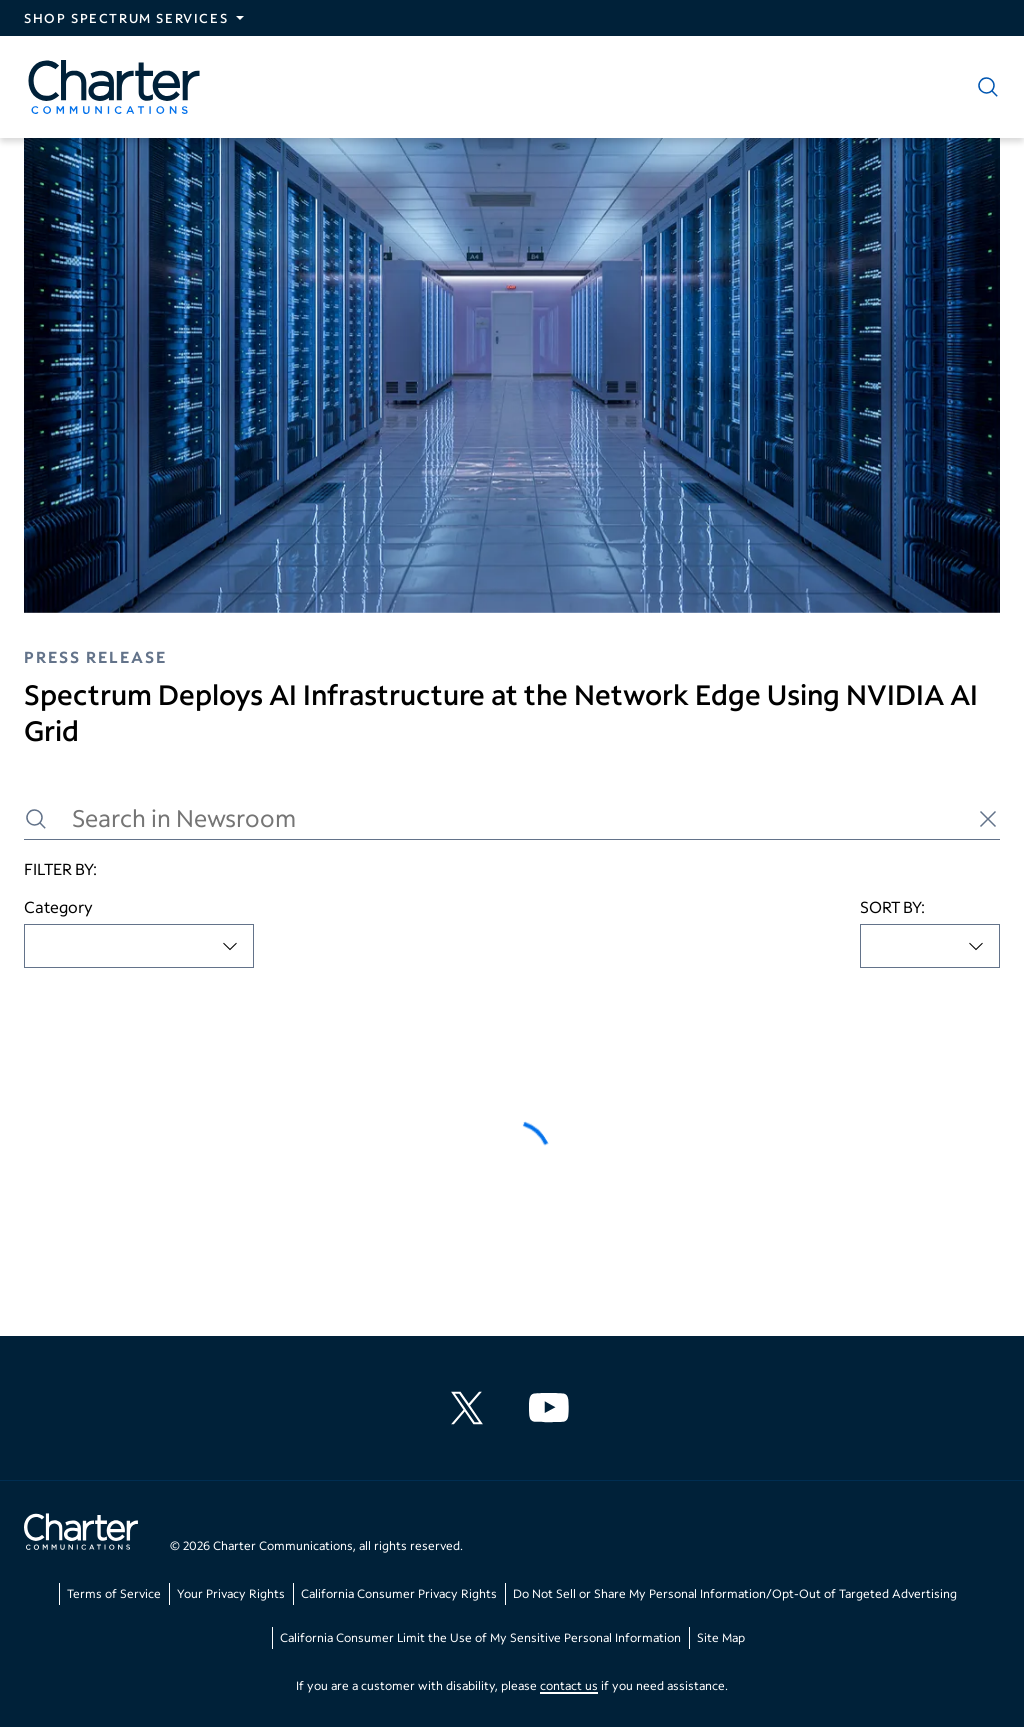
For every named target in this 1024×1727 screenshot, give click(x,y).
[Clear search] (988, 819)
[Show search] (984, 87)
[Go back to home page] (81, 1534)
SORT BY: (892, 906)
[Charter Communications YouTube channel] (553, 1408)
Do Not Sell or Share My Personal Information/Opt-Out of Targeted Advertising (735, 1593)
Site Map (721, 1637)
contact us (569, 1685)
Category (58, 906)
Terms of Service (114, 1593)
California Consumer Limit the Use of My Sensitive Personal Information (480, 1637)
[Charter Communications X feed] (471, 1408)
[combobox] (139, 946)
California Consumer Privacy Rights (399, 1593)
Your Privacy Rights (231, 1593)
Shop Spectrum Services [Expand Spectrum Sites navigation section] (126, 18)
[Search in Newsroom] (512, 818)
